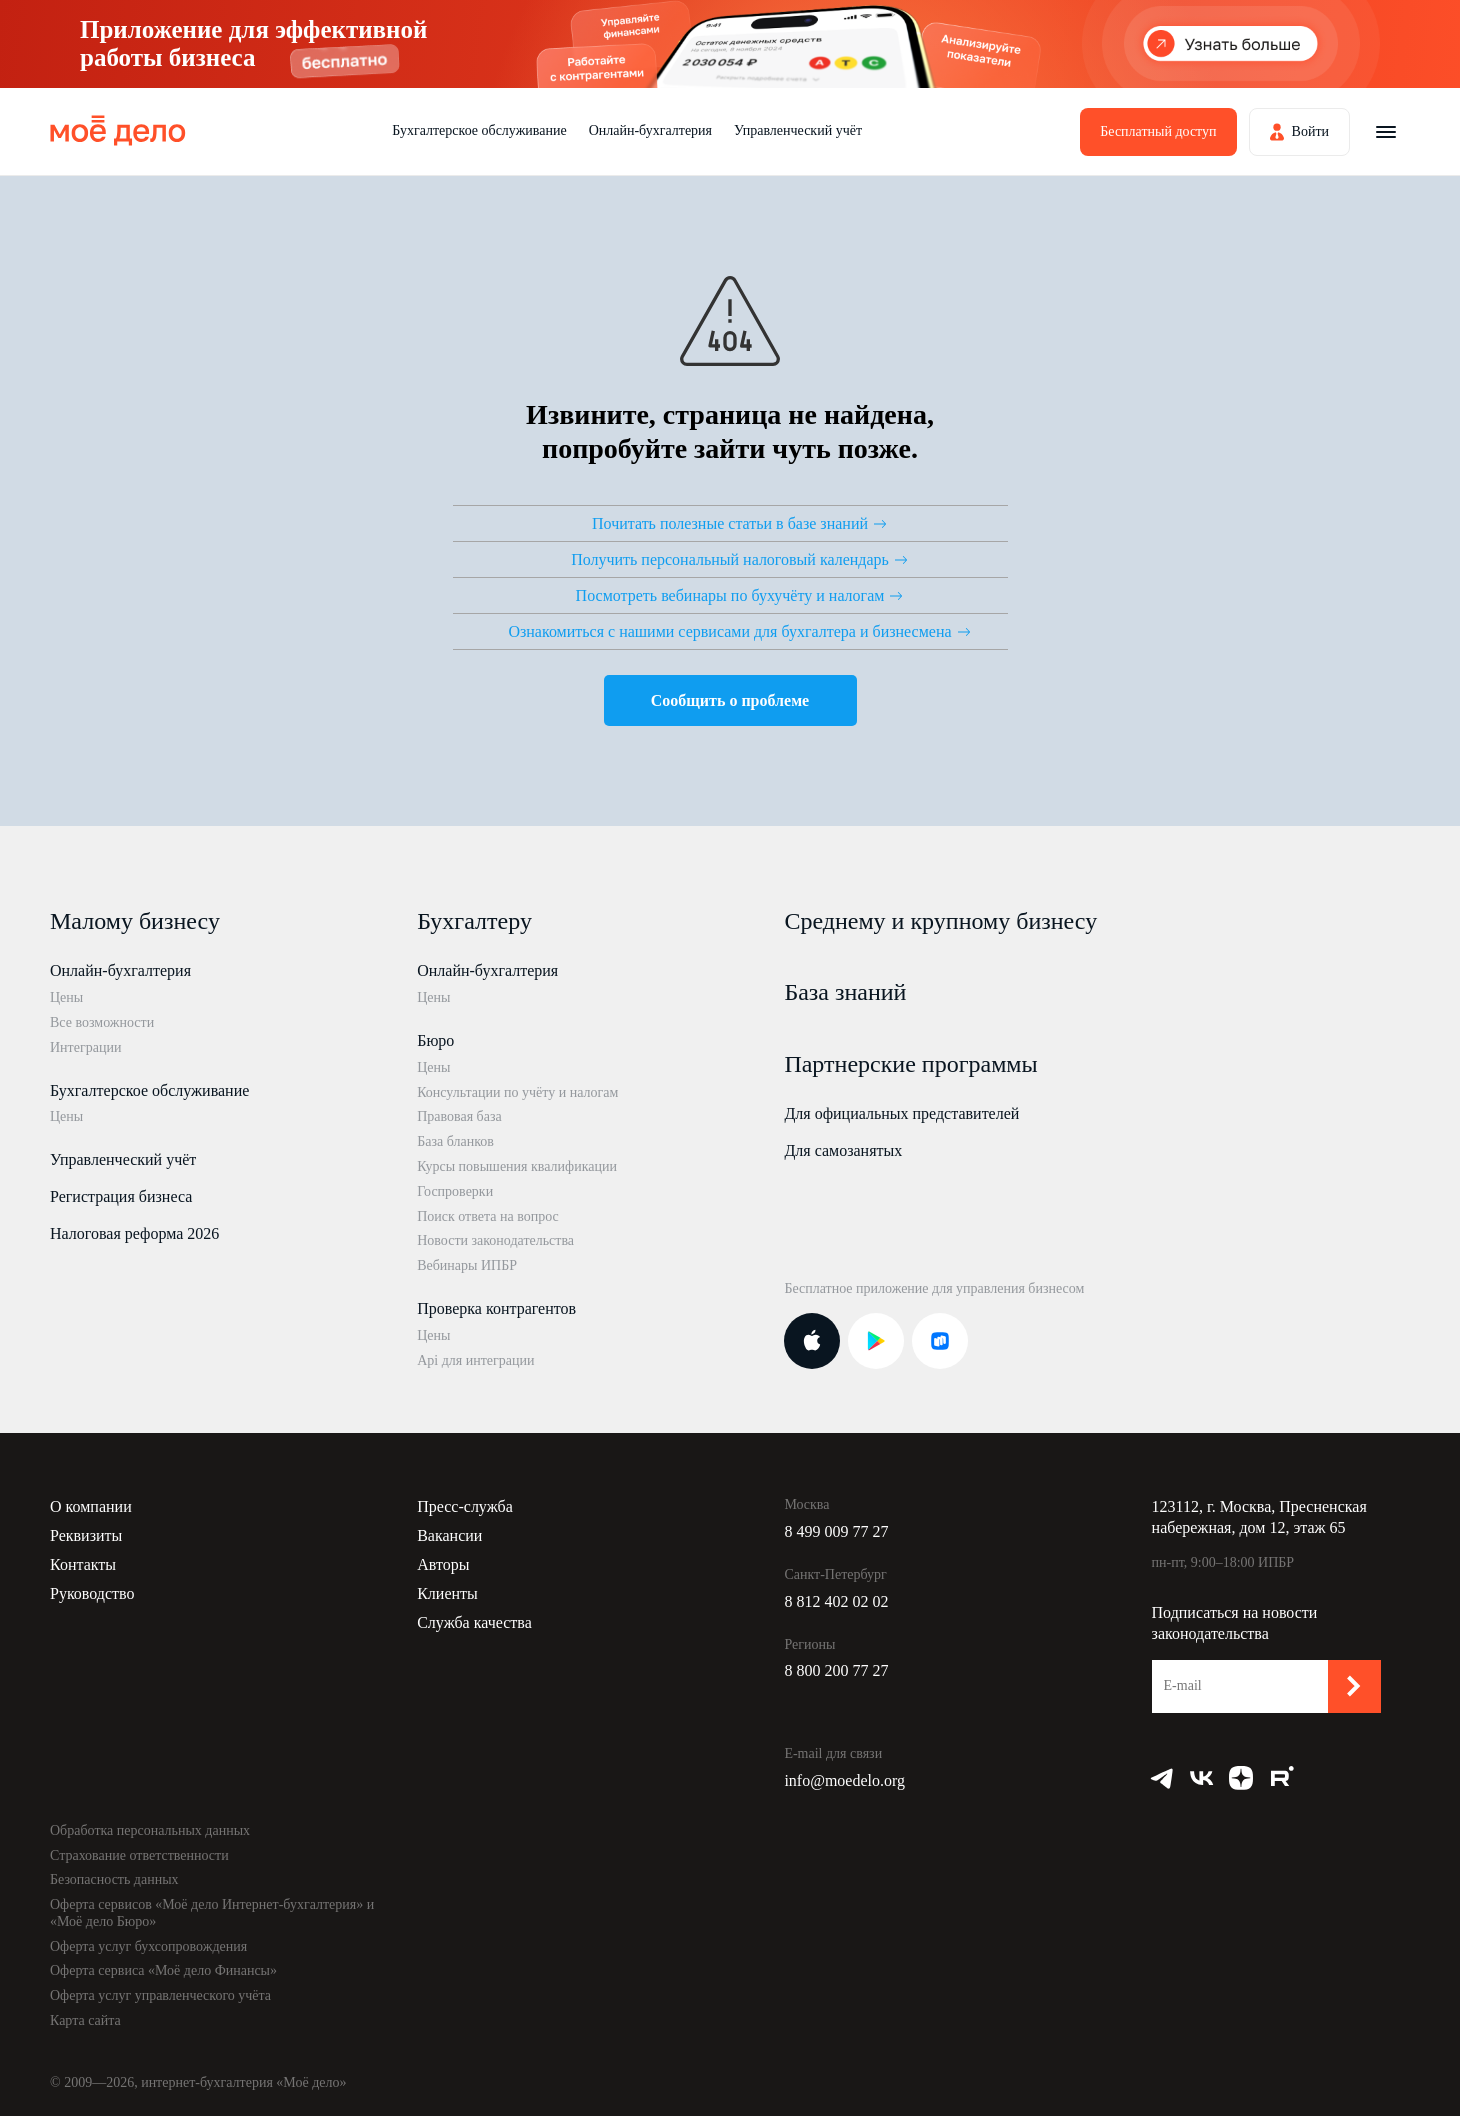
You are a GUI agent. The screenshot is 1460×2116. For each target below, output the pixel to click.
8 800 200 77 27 (836, 1670)
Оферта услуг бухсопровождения (148, 1946)
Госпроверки (455, 1191)
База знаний (845, 992)
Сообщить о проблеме (730, 700)
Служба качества (474, 1622)
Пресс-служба (465, 1506)
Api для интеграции (475, 1360)
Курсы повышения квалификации (517, 1166)
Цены (66, 997)
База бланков (455, 1141)
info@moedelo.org (844, 1780)
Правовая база (459, 1116)
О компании (91, 1506)
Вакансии (449, 1535)
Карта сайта (85, 2020)
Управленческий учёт (798, 130)
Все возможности (102, 1022)
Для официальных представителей (901, 1113)
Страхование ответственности (139, 1855)
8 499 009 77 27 (836, 1531)
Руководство (92, 1593)
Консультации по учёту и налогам (517, 1092)
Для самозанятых (843, 1150)
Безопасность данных (114, 1879)
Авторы (443, 1564)
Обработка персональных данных (150, 1830)
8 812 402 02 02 (836, 1601)
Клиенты (447, 1593)
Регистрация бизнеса (121, 1196)
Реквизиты (86, 1535)
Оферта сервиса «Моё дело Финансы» (163, 1970)
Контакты (83, 1564)
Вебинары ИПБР (467, 1265)
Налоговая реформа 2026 (134, 1233)
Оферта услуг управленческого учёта (160, 1995)
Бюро (435, 1040)
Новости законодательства (495, 1240)
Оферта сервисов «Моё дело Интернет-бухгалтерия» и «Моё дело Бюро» (212, 1913)
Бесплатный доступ (1158, 131)
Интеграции (85, 1047)
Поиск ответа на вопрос (488, 1216)
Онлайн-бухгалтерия (650, 130)
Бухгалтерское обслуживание (479, 130)
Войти (1310, 131)
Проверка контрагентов (496, 1308)
